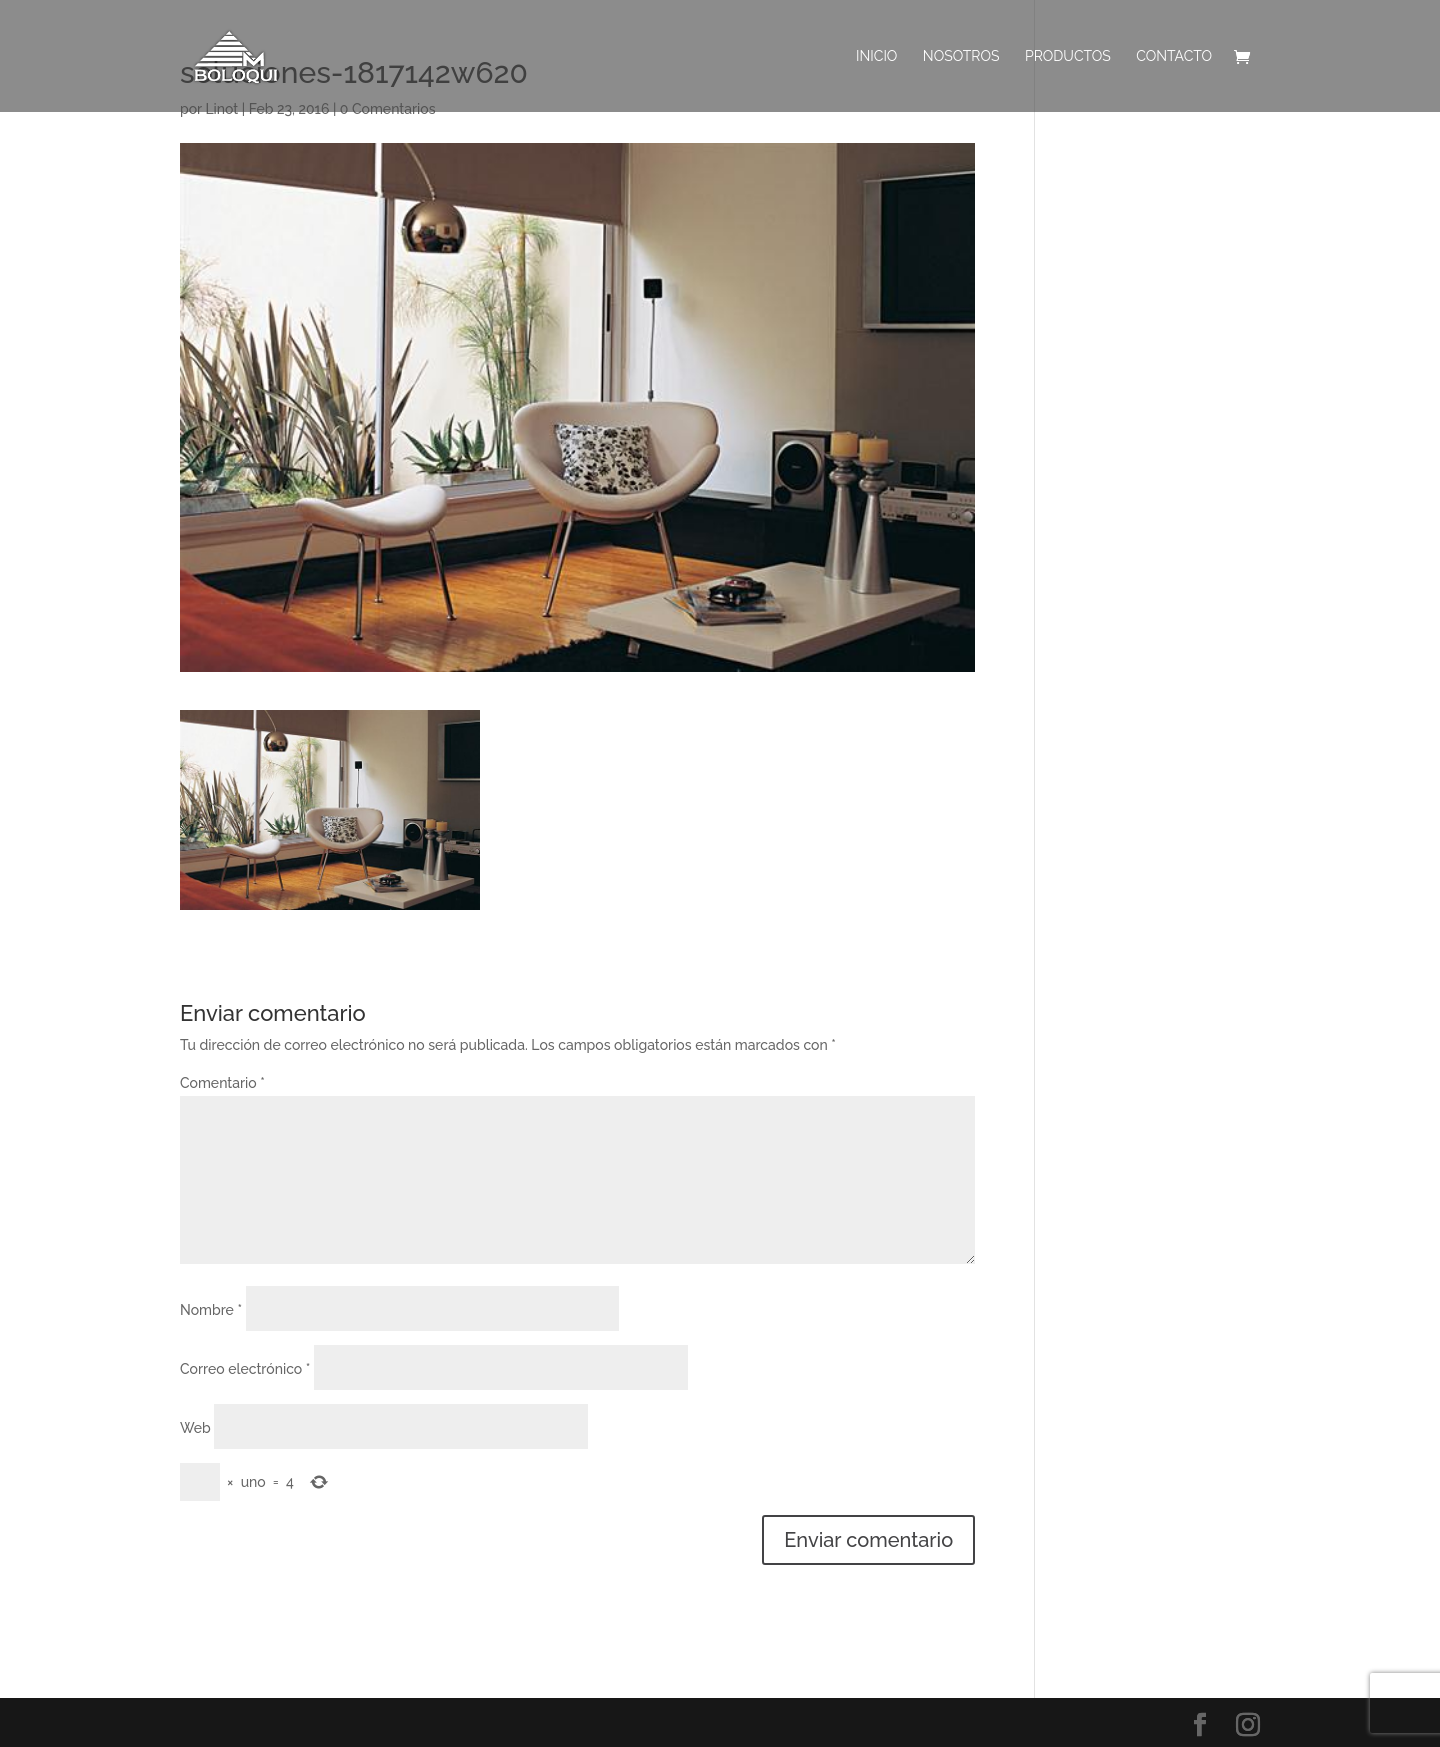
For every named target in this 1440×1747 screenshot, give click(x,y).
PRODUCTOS (1068, 56)
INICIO (876, 56)
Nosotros (961, 56)
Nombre (211, 1310)
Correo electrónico (245, 1369)
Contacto (1174, 56)
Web (195, 1428)
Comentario (222, 1083)
